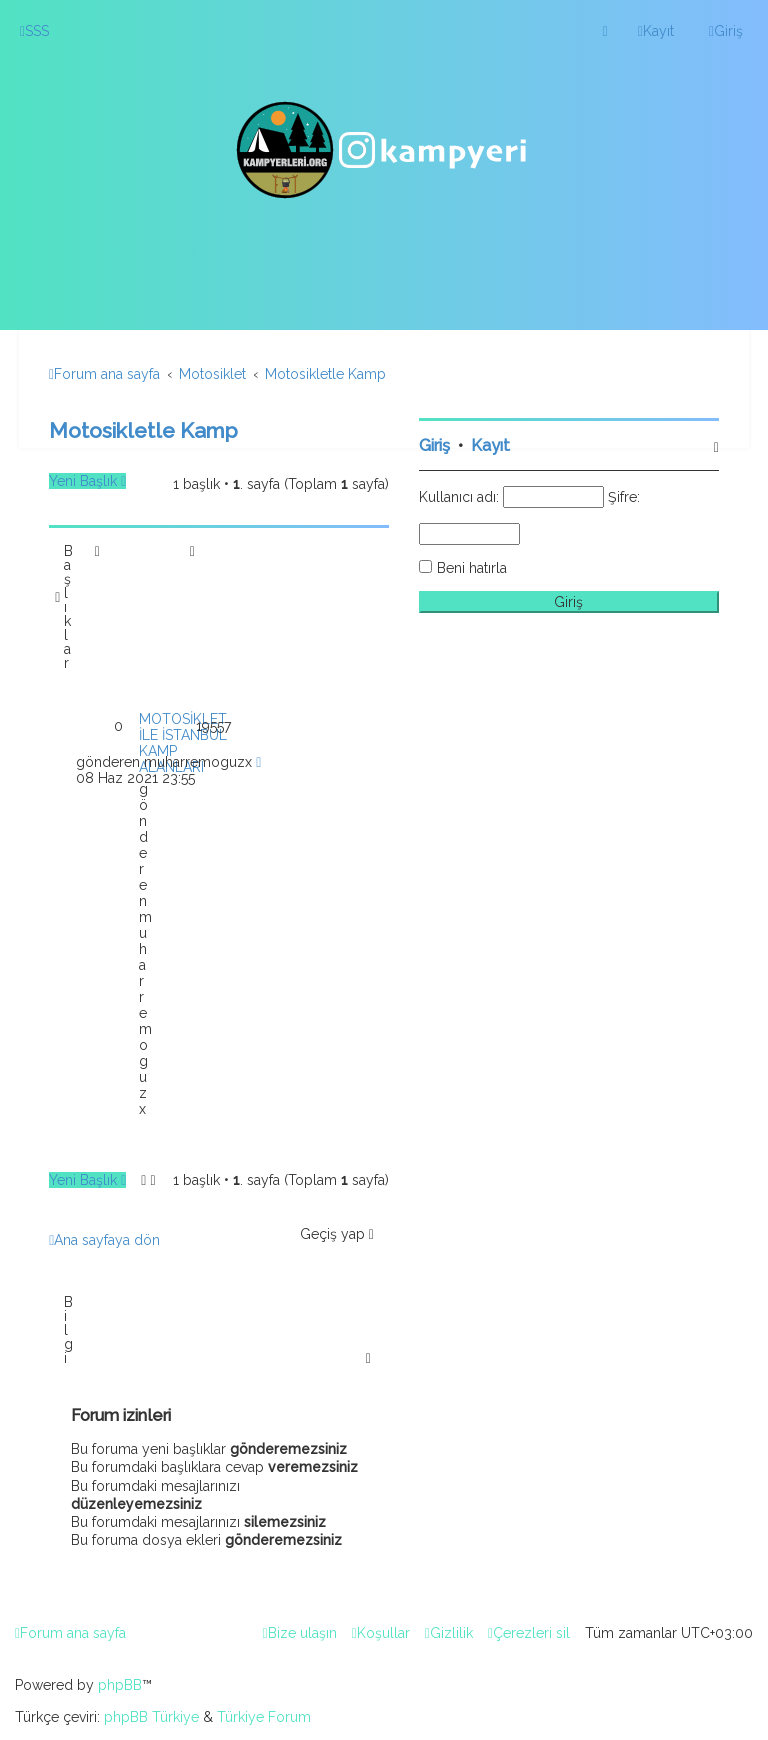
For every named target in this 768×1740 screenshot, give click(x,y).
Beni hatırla (472, 568)
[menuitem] (34, 31)
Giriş (434, 445)
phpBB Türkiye (151, 1717)
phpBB (120, 1685)
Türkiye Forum (264, 1717)
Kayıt (490, 445)
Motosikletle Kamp (143, 430)
